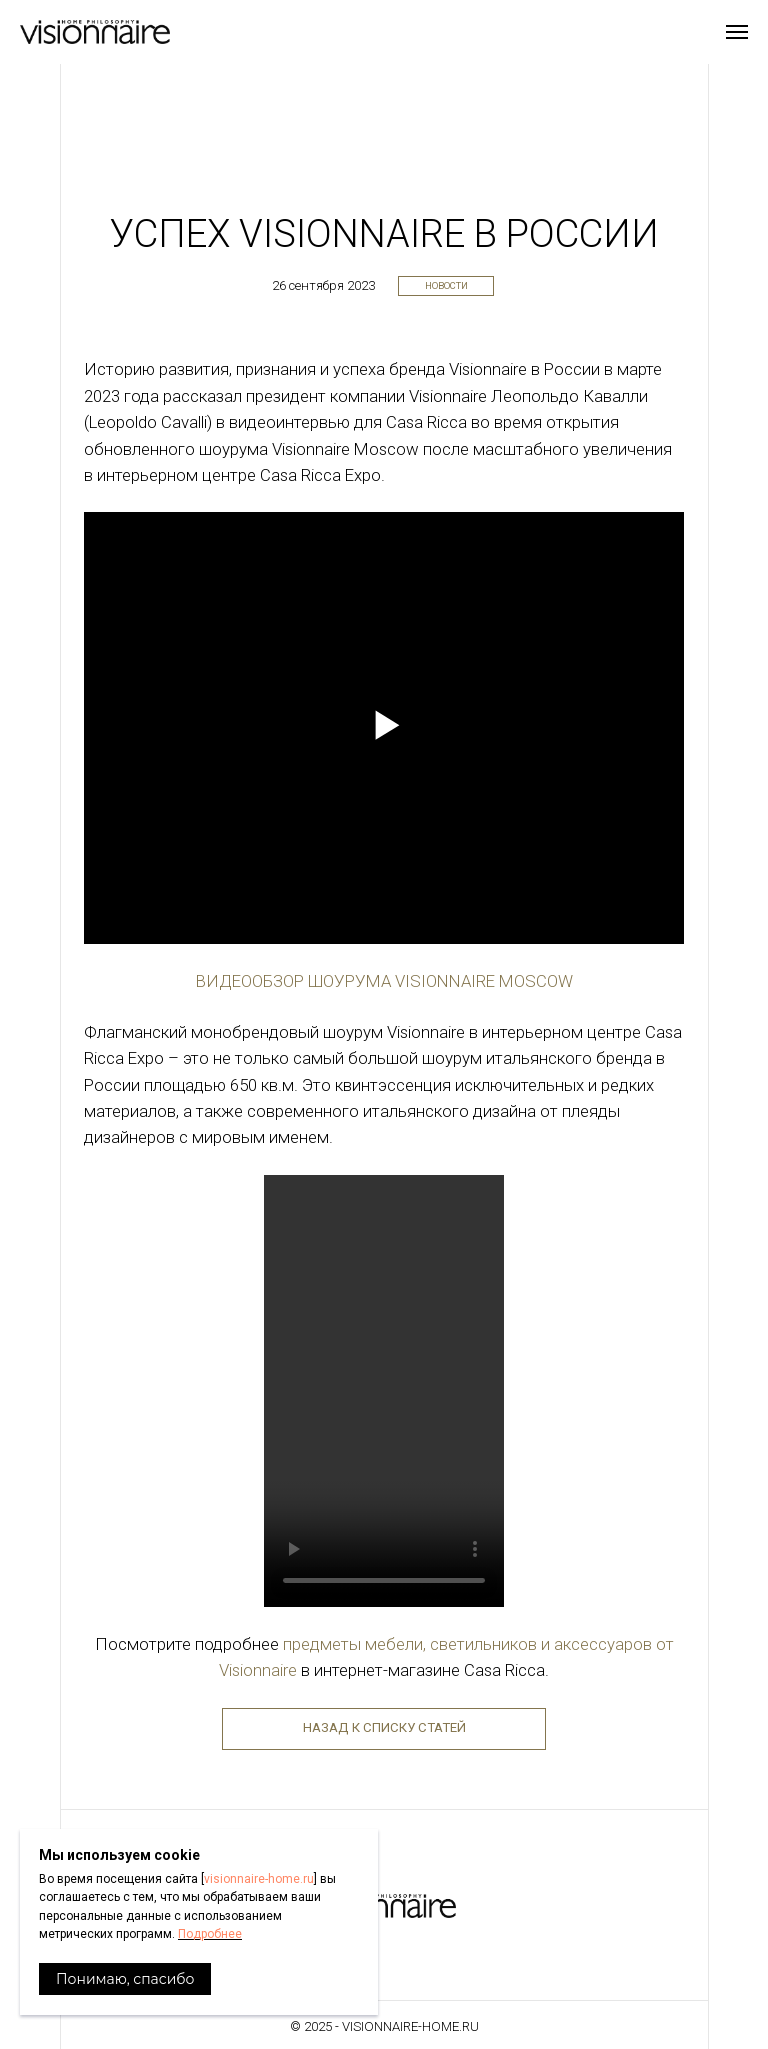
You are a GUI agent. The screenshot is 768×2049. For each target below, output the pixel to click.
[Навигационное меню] (737, 32)
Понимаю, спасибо (125, 1979)
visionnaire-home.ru (259, 1879)
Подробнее (210, 1934)
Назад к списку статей (384, 1727)
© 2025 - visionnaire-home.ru (384, 2026)
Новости (446, 285)
